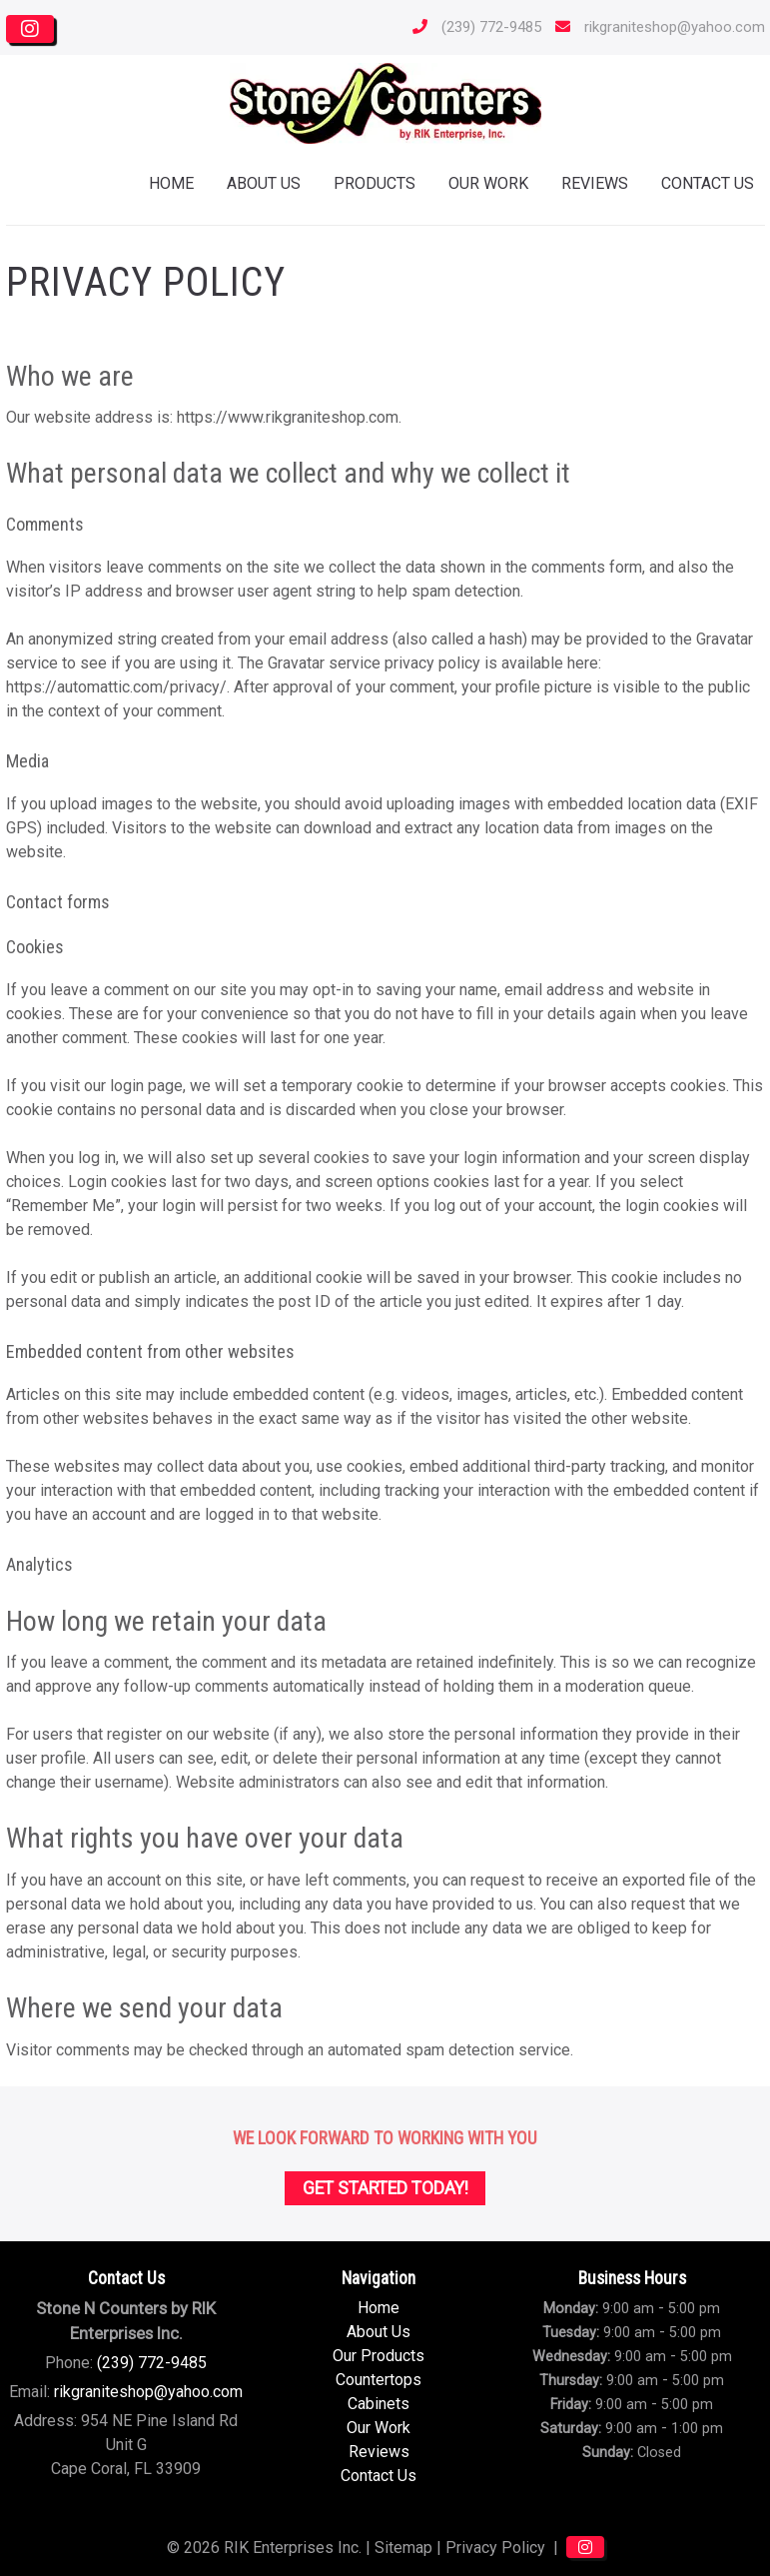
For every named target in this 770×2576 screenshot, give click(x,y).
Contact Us (378, 2475)
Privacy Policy (495, 2547)
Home (171, 183)
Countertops (378, 2379)
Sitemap (403, 2547)
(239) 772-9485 (471, 27)
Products (374, 183)
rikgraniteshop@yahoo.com (655, 27)
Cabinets (378, 2403)
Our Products (378, 2355)
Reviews (594, 183)
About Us (264, 183)
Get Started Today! (385, 2188)
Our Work (488, 183)
